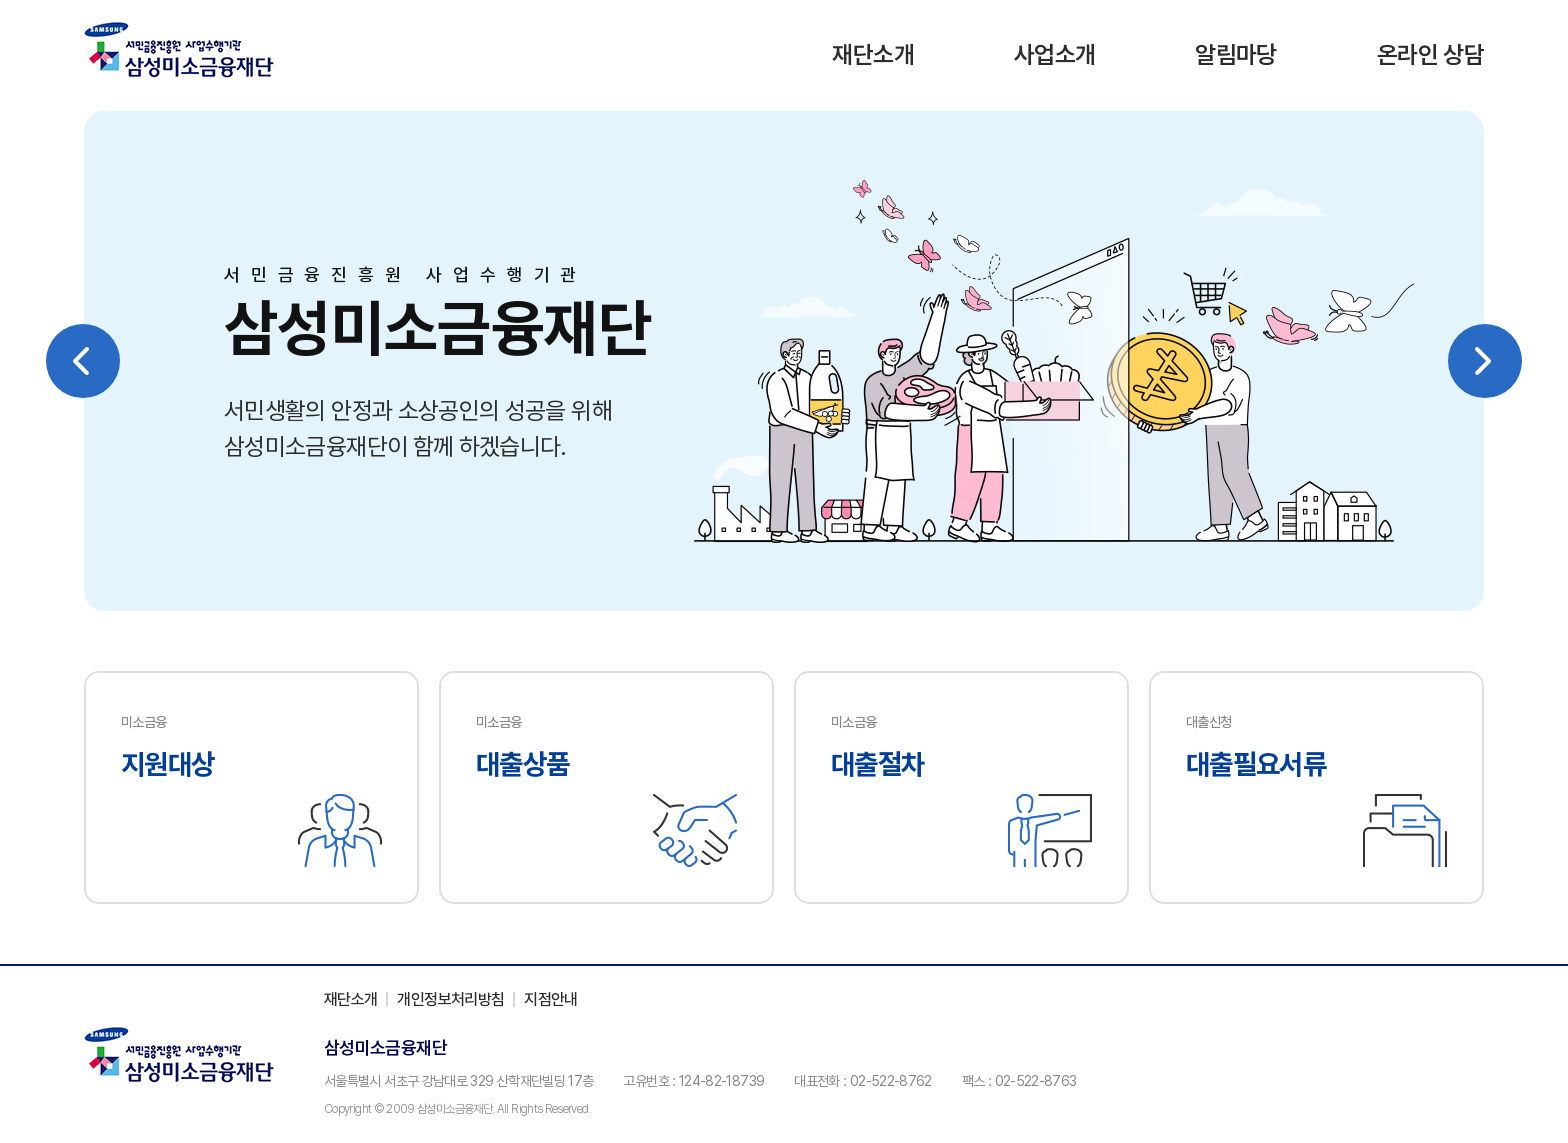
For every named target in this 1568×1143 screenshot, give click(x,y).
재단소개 (872, 54)
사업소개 (1054, 54)
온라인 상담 (1430, 54)
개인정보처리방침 (450, 999)
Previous (83, 361)
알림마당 (1235, 54)
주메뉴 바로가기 (0, 0)
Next (1485, 361)
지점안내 (550, 999)
